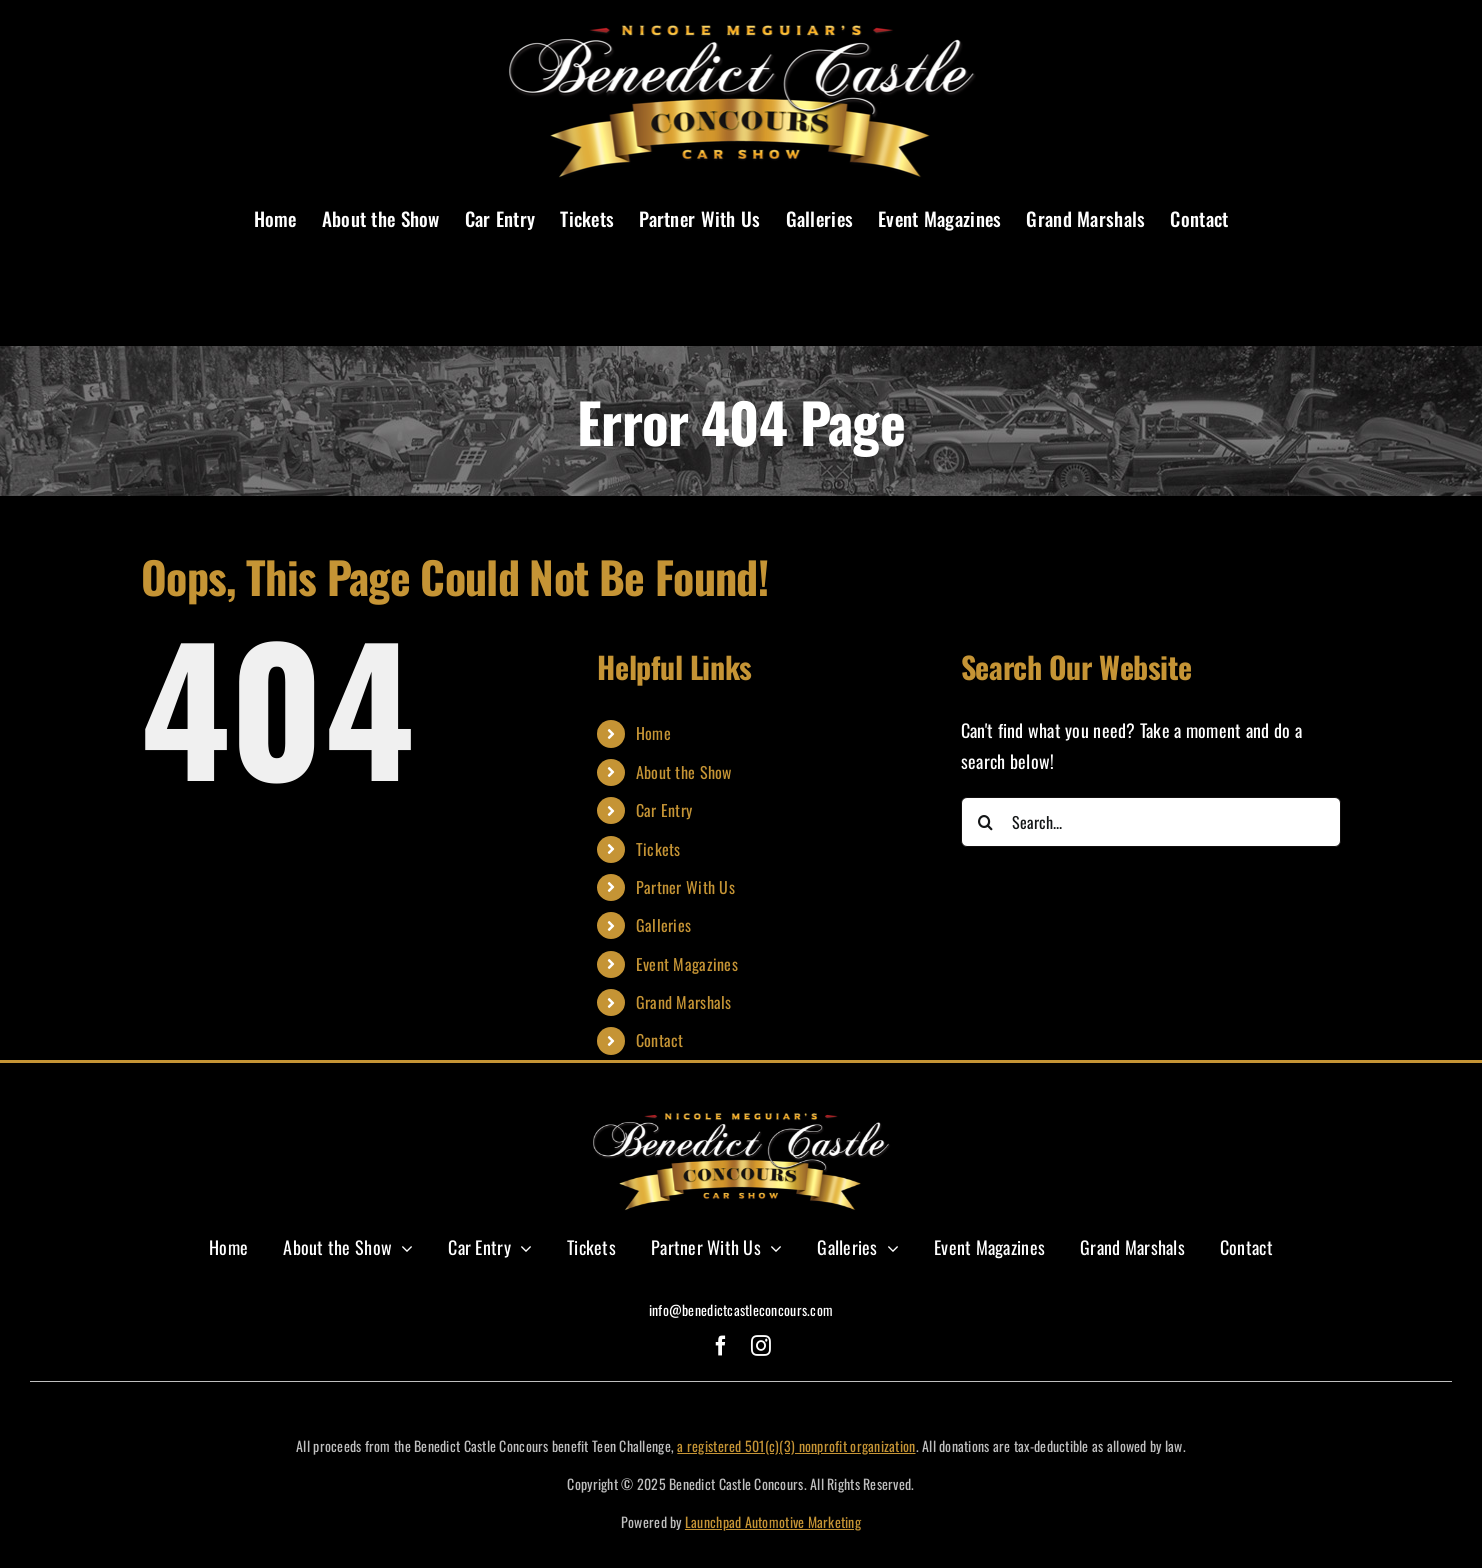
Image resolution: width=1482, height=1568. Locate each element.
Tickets (658, 849)
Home (653, 733)
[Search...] (1151, 822)
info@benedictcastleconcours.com (741, 1309)
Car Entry (664, 810)
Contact (660, 1040)
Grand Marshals (684, 1002)
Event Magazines (687, 964)
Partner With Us (685, 887)
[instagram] (761, 1346)
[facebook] (721, 1346)
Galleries (663, 925)
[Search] (986, 822)
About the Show (684, 772)
